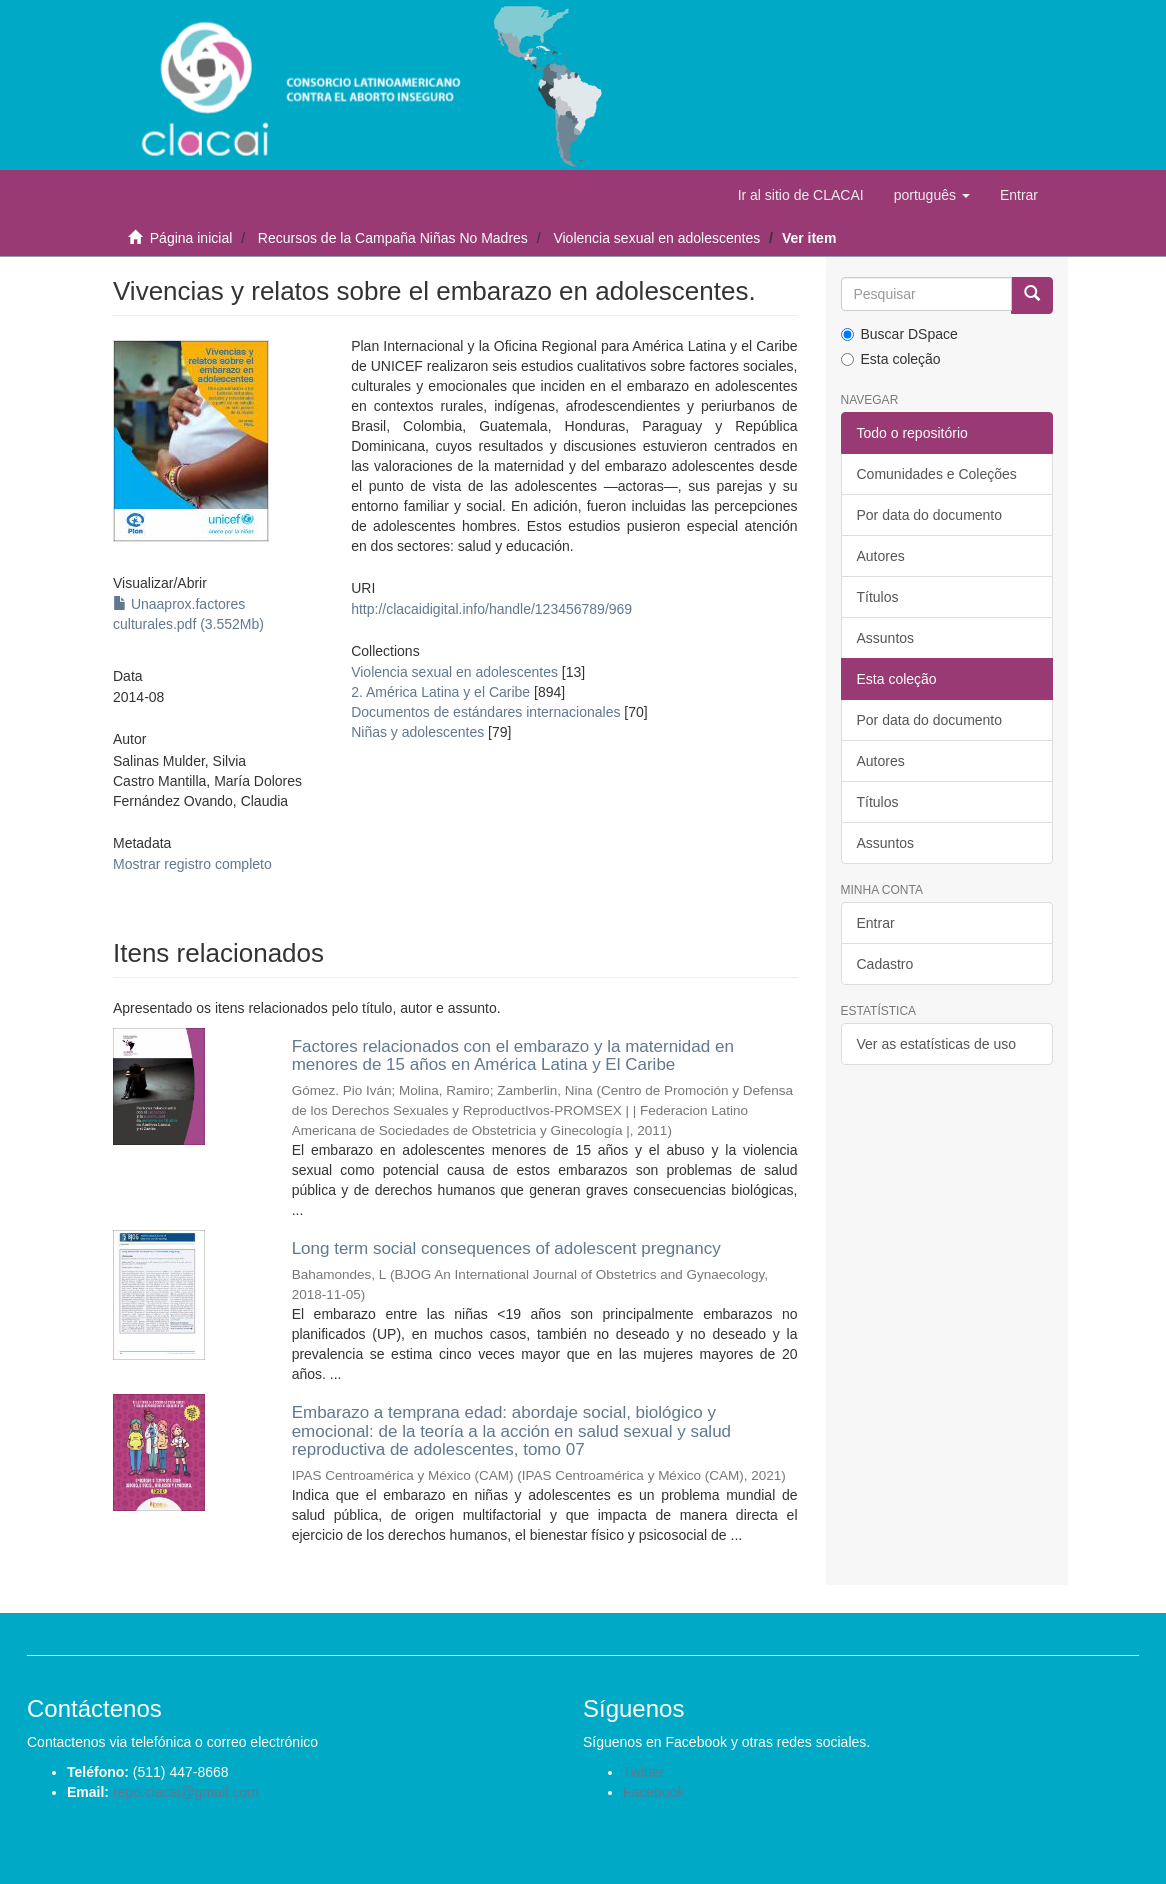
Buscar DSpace (899, 334)
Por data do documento (930, 515)
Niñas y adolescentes (417, 732)
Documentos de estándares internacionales (485, 712)
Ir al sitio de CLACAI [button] (801, 195)
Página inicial (191, 238)
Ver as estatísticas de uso (937, 1044)
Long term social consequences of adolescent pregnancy (506, 1248)
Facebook (653, 1792)
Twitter (643, 1772)
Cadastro (885, 964)
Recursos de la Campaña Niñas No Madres (393, 238)
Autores (881, 556)
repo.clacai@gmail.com (186, 1792)
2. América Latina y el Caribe (440, 692)
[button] (932, 195)
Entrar (876, 923)
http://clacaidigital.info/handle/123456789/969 (491, 609)
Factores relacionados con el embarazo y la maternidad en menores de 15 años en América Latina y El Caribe (513, 1056)
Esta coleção (891, 359)
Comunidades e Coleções (937, 474)
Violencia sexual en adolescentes (656, 238)
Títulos (878, 597)
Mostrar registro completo (192, 864)
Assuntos (886, 638)
